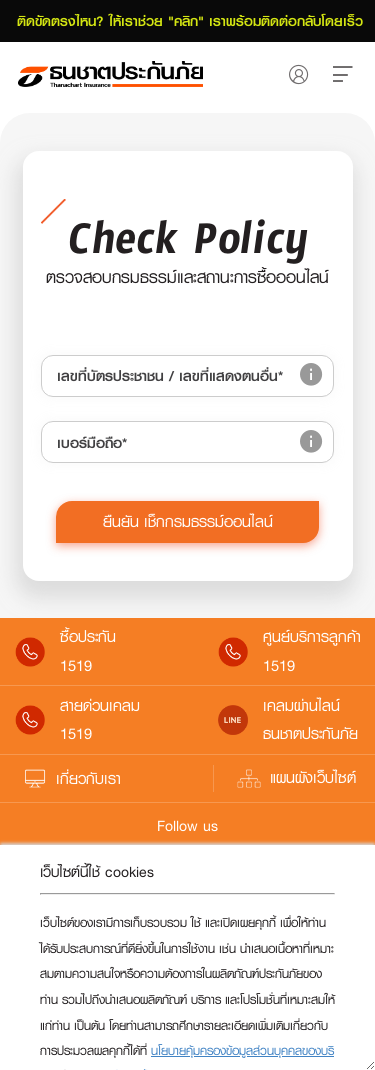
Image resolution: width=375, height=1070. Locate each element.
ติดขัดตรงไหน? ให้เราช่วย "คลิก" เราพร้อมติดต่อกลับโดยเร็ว (187, 21)
